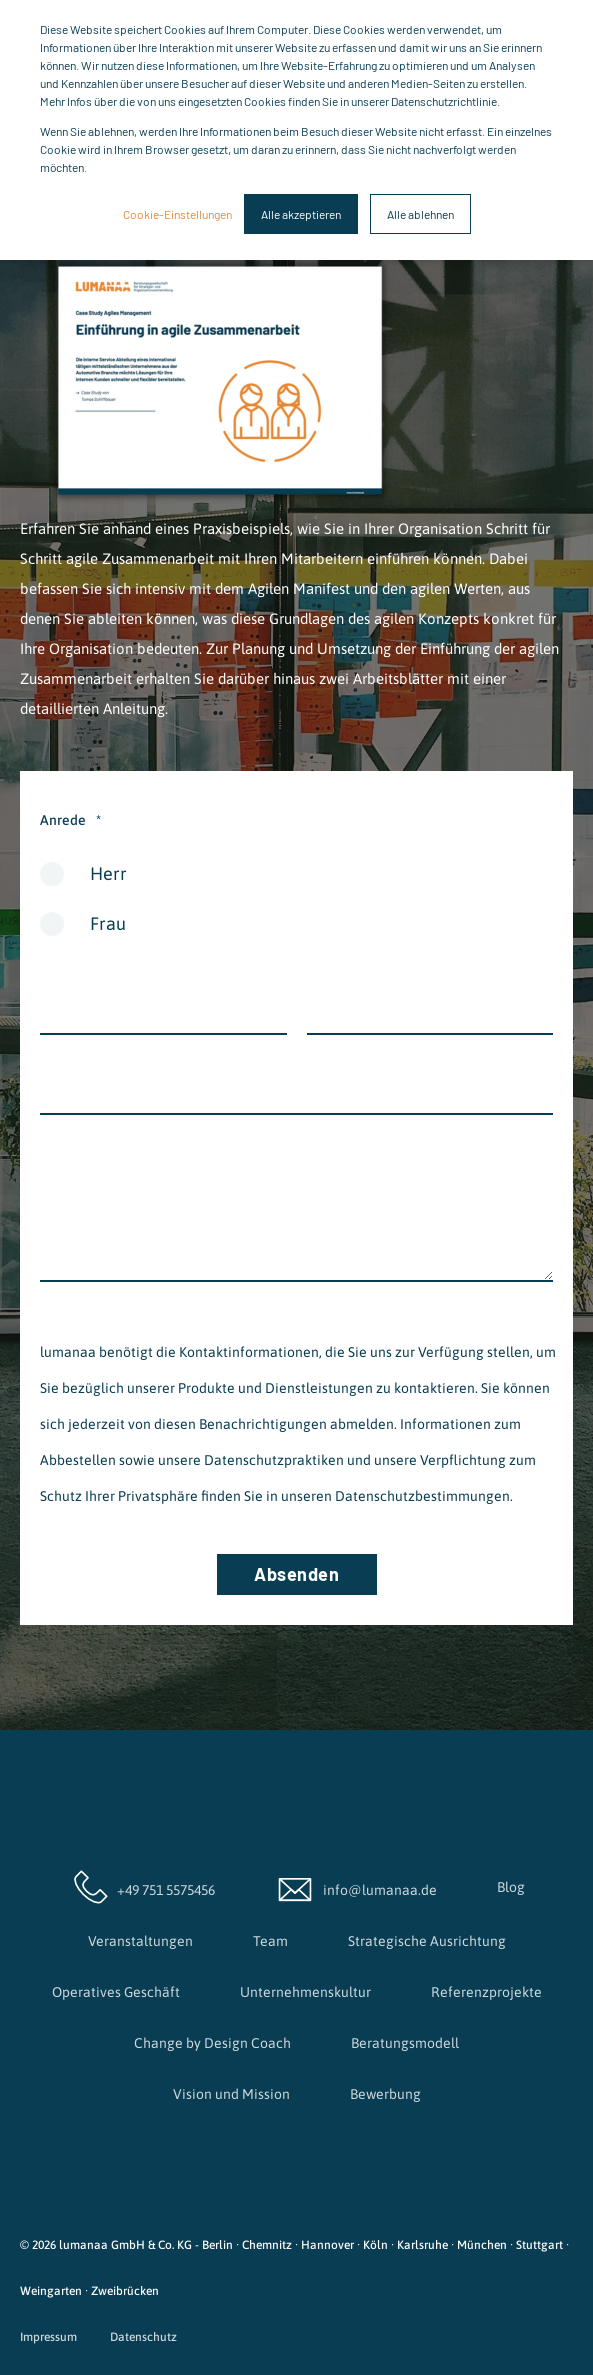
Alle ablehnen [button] (420, 214)
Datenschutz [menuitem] (143, 2337)
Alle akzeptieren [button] (301, 214)
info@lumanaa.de (356, 1887)
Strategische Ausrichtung (427, 1941)
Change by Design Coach (212, 2043)
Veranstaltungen (140, 1941)
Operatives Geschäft (116, 1992)
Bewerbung (385, 2094)
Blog (511, 1887)
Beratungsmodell (405, 2043)
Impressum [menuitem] (48, 2337)
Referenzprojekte (486, 1992)
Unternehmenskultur (305, 1992)
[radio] (296, 881)
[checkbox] (296, 906)
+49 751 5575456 (142, 1887)
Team (270, 1941)
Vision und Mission (231, 2094)
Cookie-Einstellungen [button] (177, 214)
